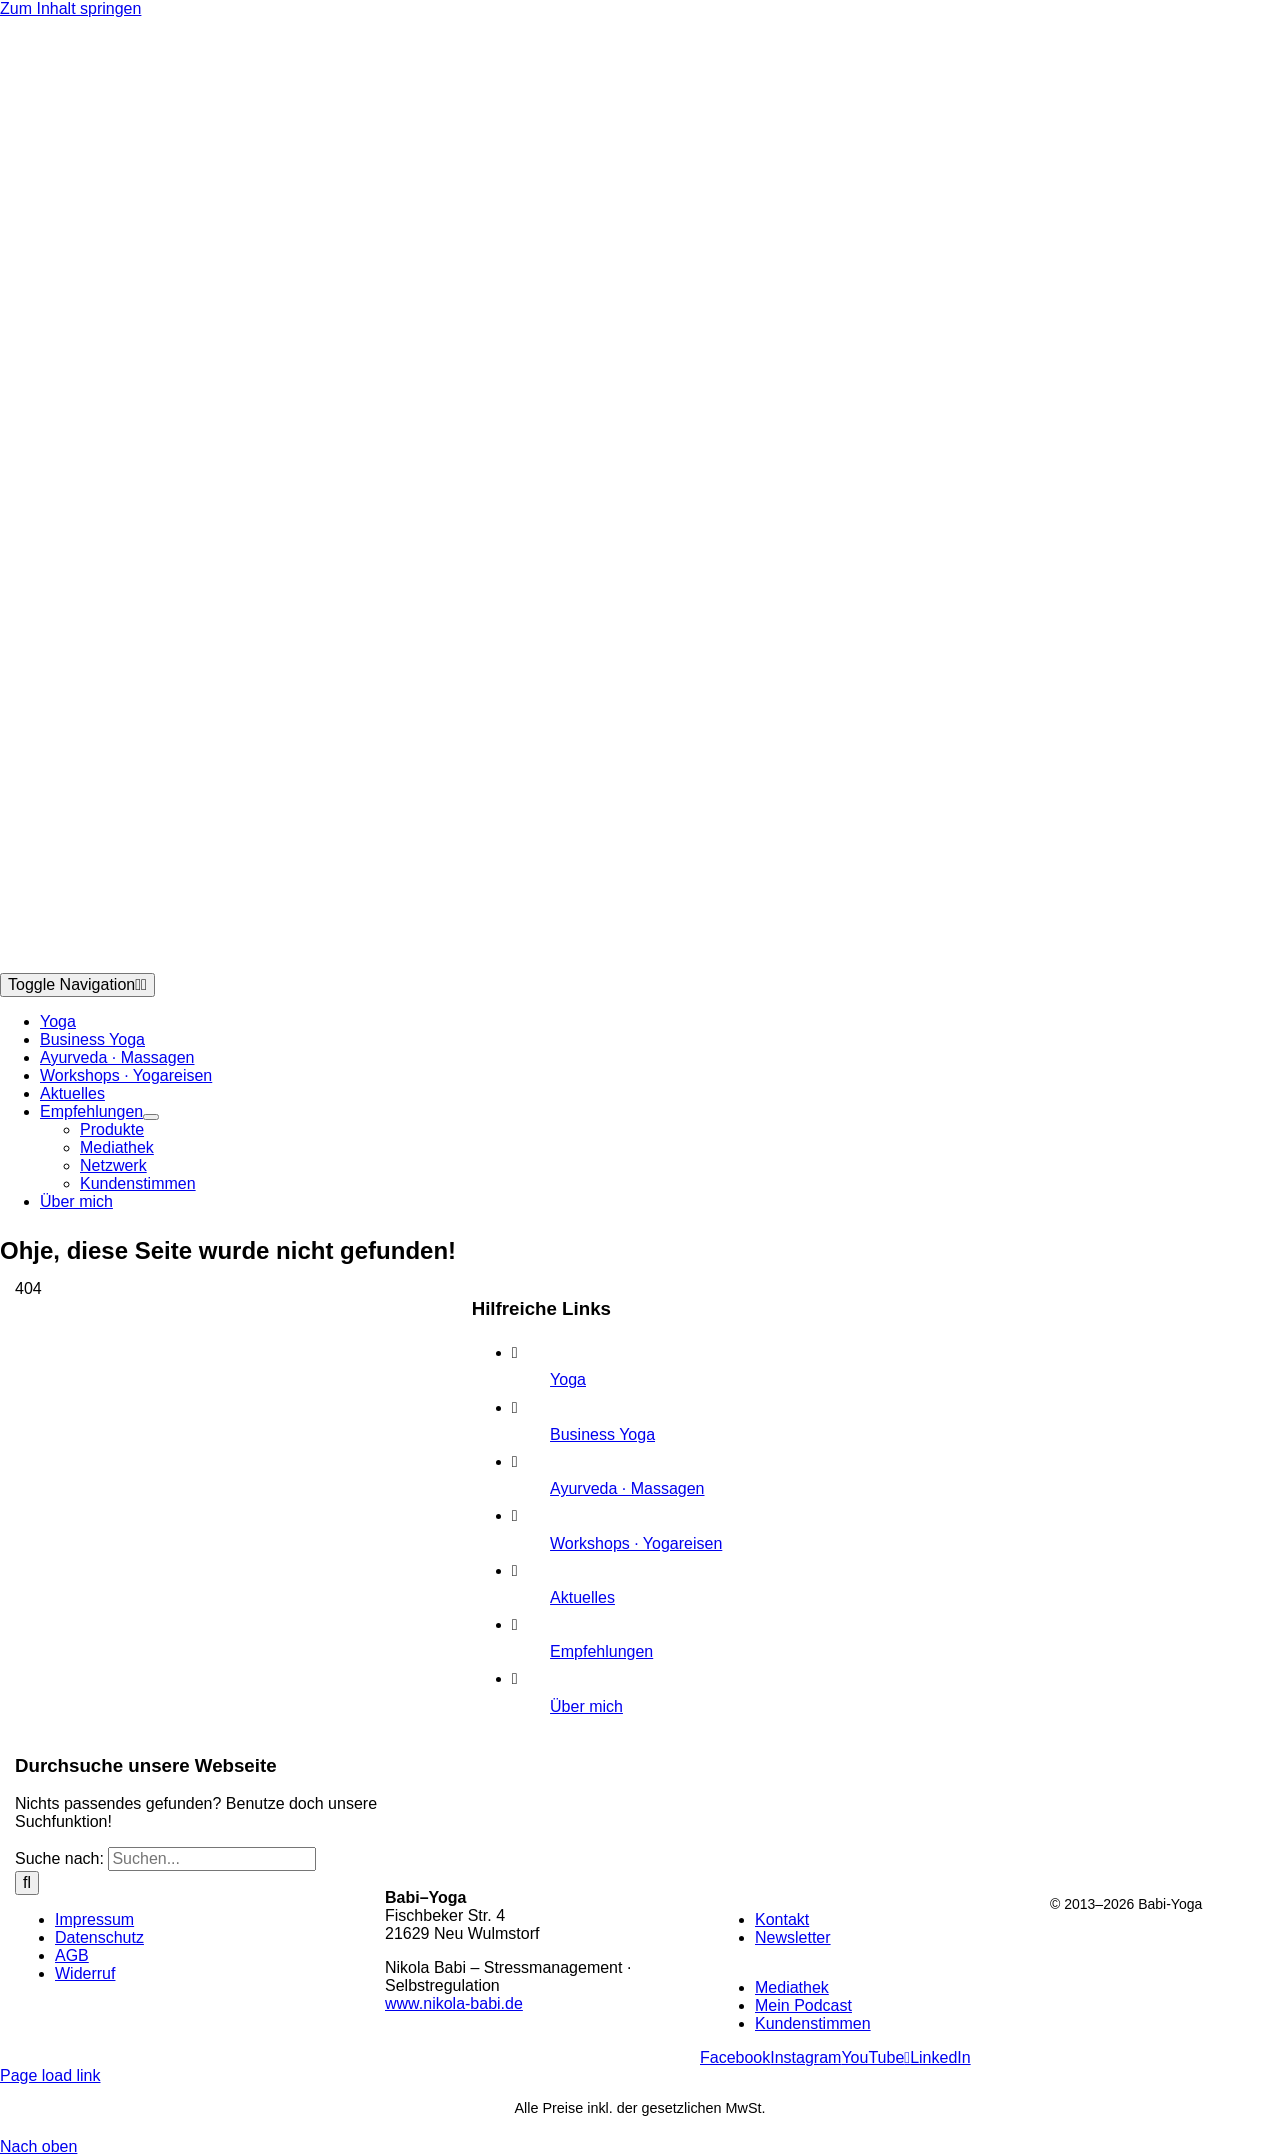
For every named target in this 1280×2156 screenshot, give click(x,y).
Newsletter (793, 1937)
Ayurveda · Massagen (627, 1488)
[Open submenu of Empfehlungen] (151, 1117)
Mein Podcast (803, 2005)
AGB (72, 1955)
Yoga (568, 1379)
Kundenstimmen (813, 2023)
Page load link (50, 2075)
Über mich (586, 1706)
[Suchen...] (212, 1859)
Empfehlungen (601, 1651)
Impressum (94, 1919)
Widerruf (85, 1973)
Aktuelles (582, 1597)
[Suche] (27, 1883)
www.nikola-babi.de (454, 2003)
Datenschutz (99, 1937)
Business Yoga (602, 1434)
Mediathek (792, 1987)
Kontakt (782, 1919)
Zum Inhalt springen (70, 8)
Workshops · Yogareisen (636, 1543)
